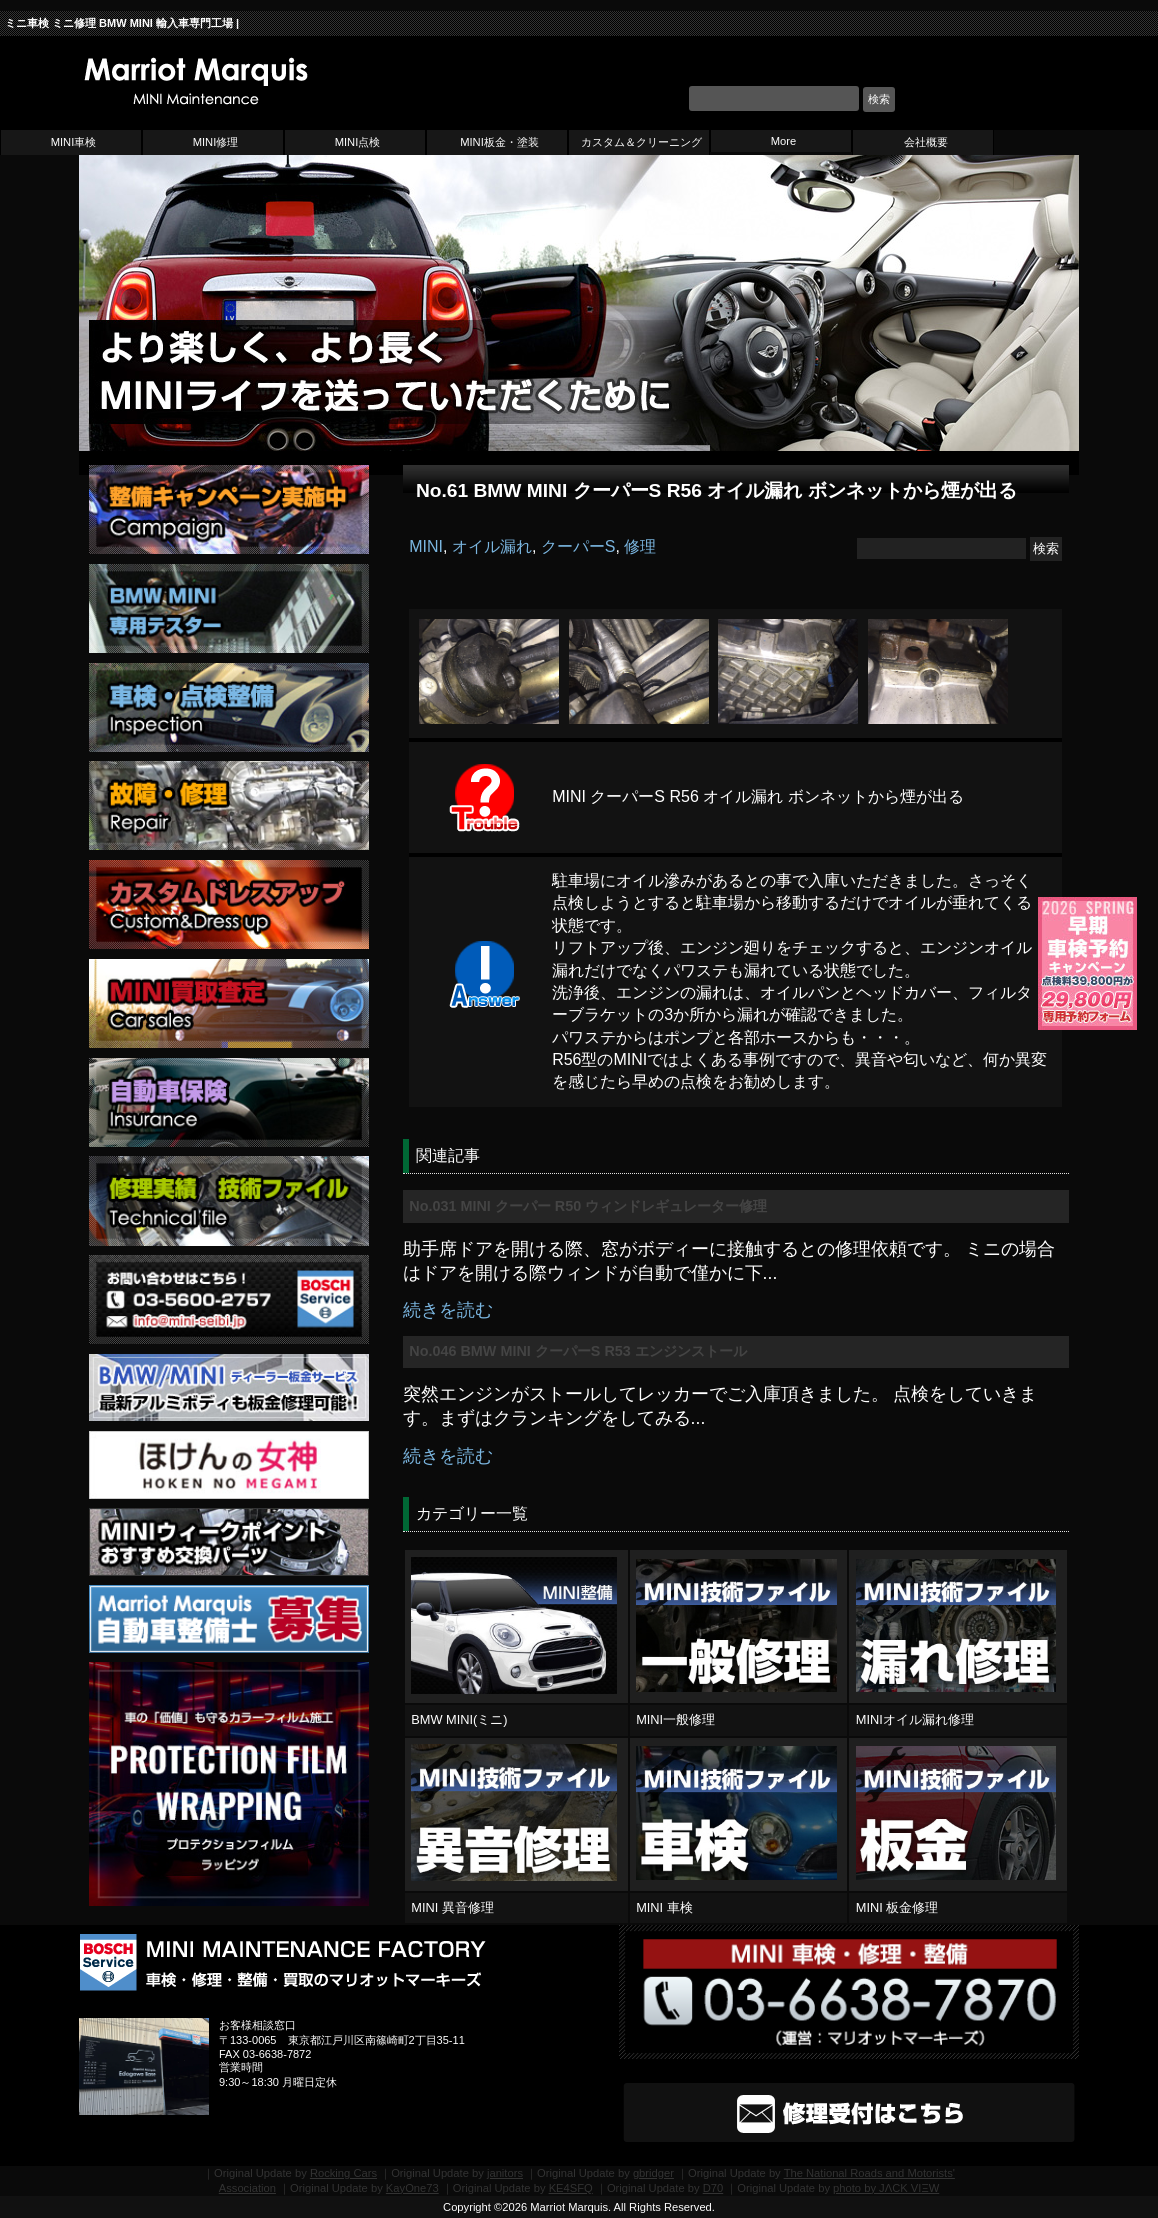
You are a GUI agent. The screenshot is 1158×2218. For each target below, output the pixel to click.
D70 (713, 2188)
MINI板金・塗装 (499, 142)
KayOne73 (412, 2188)
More (784, 141)
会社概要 (926, 142)
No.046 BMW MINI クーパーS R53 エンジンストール (578, 1351)
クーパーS (578, 546)
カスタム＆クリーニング (641, 142)
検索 (879, 99)
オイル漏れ (492, 546)
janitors (505, 2173)
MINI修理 (216, 142)
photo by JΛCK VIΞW (886, 2188)
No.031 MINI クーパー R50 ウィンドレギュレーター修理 (588, 1206)
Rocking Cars (343, 2173)
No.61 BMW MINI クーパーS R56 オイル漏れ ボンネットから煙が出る (716, 490)
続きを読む (448, 1310)
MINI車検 (74, 142)
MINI (426, 546)
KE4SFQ (571, 2188)
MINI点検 (358, 142)
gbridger (653, 2173)
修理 (640, 546)
